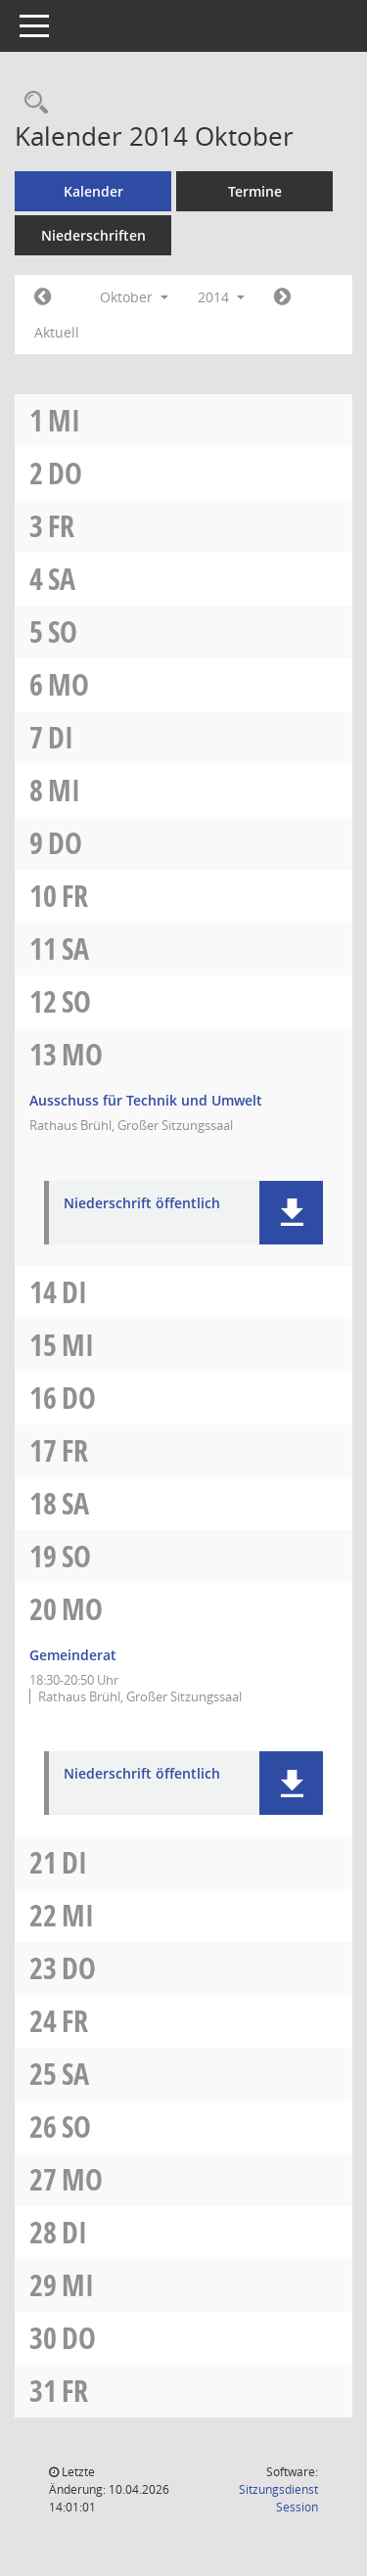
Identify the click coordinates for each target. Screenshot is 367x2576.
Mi (64, 420)
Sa (61, 579)
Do (65, 473)
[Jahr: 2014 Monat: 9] (43, 297)
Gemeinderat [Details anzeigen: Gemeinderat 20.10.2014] (72, 1655)
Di (60, 737)
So (62, 631)
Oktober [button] (134, 297)
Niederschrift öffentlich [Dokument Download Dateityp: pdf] (142, 1204)
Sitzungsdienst (278, 2498)
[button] (291, 1212)
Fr (61, 526)
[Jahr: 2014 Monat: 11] (282, 297)
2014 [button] (221, 297)
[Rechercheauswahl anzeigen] (31, 103)
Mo (68, 684)
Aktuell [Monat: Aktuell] (56, 332)
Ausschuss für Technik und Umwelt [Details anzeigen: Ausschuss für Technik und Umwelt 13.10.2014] (145, 1100)
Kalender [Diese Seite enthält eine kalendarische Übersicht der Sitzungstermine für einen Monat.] (93, 191)
